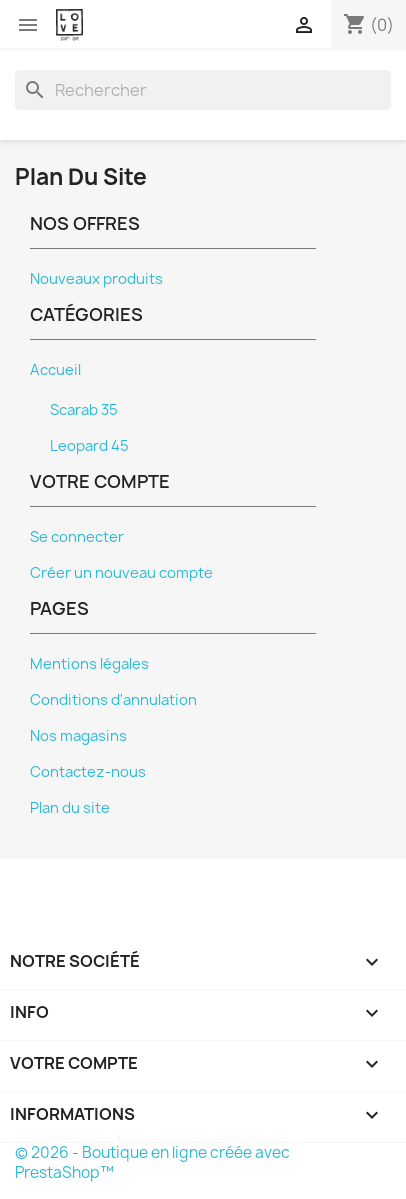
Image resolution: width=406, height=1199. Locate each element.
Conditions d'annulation (113, 700)
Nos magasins (78, 736)
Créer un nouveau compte (121, 573)
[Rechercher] (203, 90)
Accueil (55, 370)
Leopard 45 (89, 446)
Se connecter (77, 537)
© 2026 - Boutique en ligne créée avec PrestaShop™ (152, 1162)
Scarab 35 (84, 410)
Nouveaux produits (96, 279)
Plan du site (70, 808)
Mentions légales (89, 664)
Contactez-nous (88, 772)
